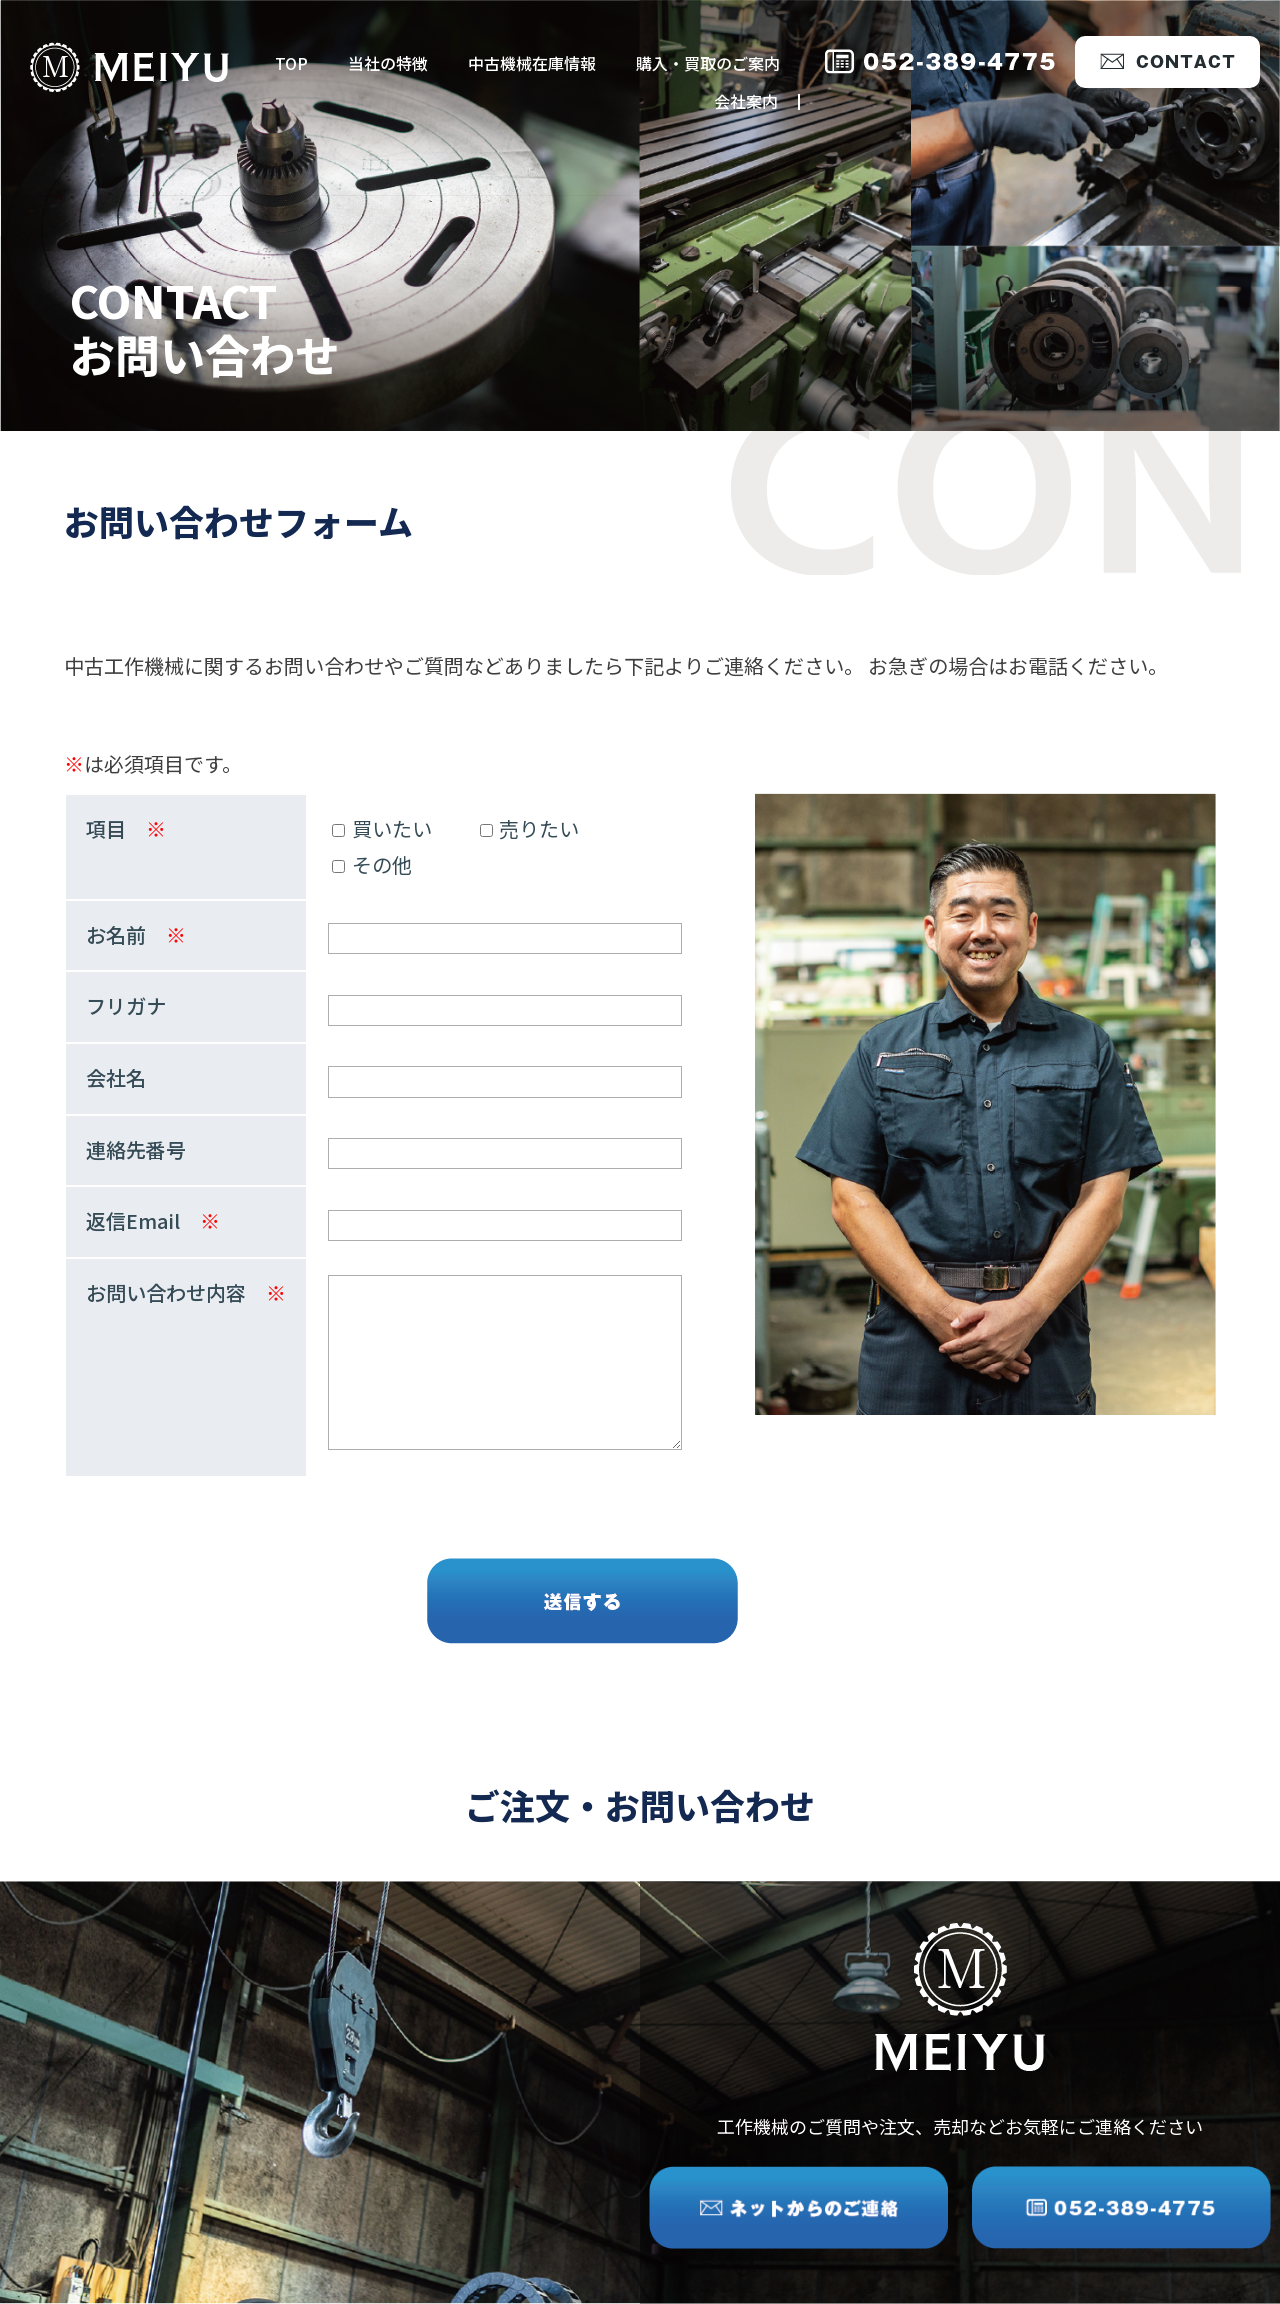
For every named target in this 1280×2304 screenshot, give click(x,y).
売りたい (530, 828)
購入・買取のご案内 (708, 63)
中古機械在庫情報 (532, 63)
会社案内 (746, 101)
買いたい (382, 828)
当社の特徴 (388, 63)
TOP (291, 63)
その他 (372, 864)
